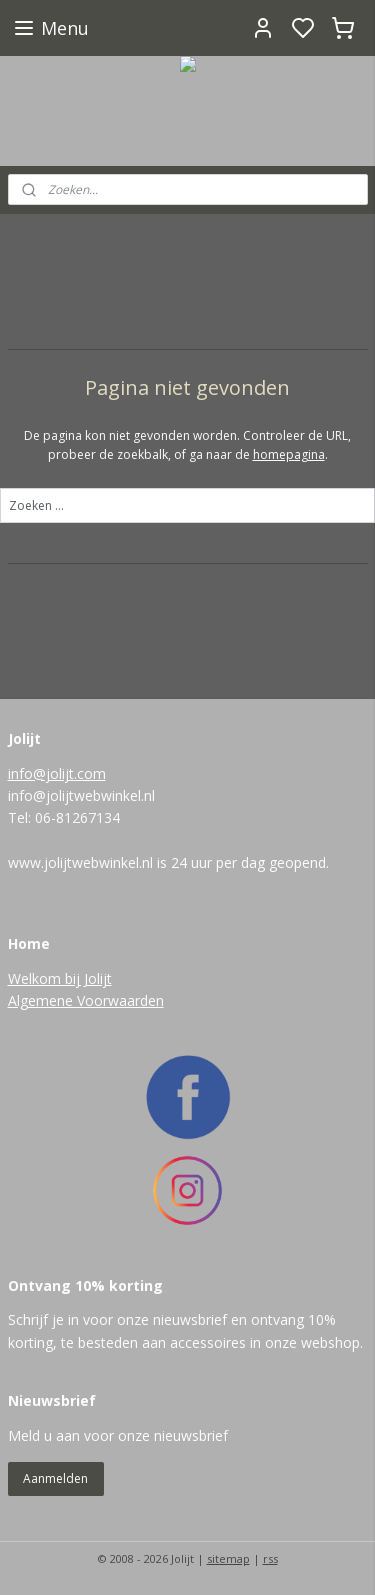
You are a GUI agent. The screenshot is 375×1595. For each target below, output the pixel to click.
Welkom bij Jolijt (60, 978)
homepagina (289, 454)
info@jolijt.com (57, 773)
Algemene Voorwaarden (86, 1000)
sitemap (228, 1558)
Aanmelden (55, 1478)
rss (270, 1558)
